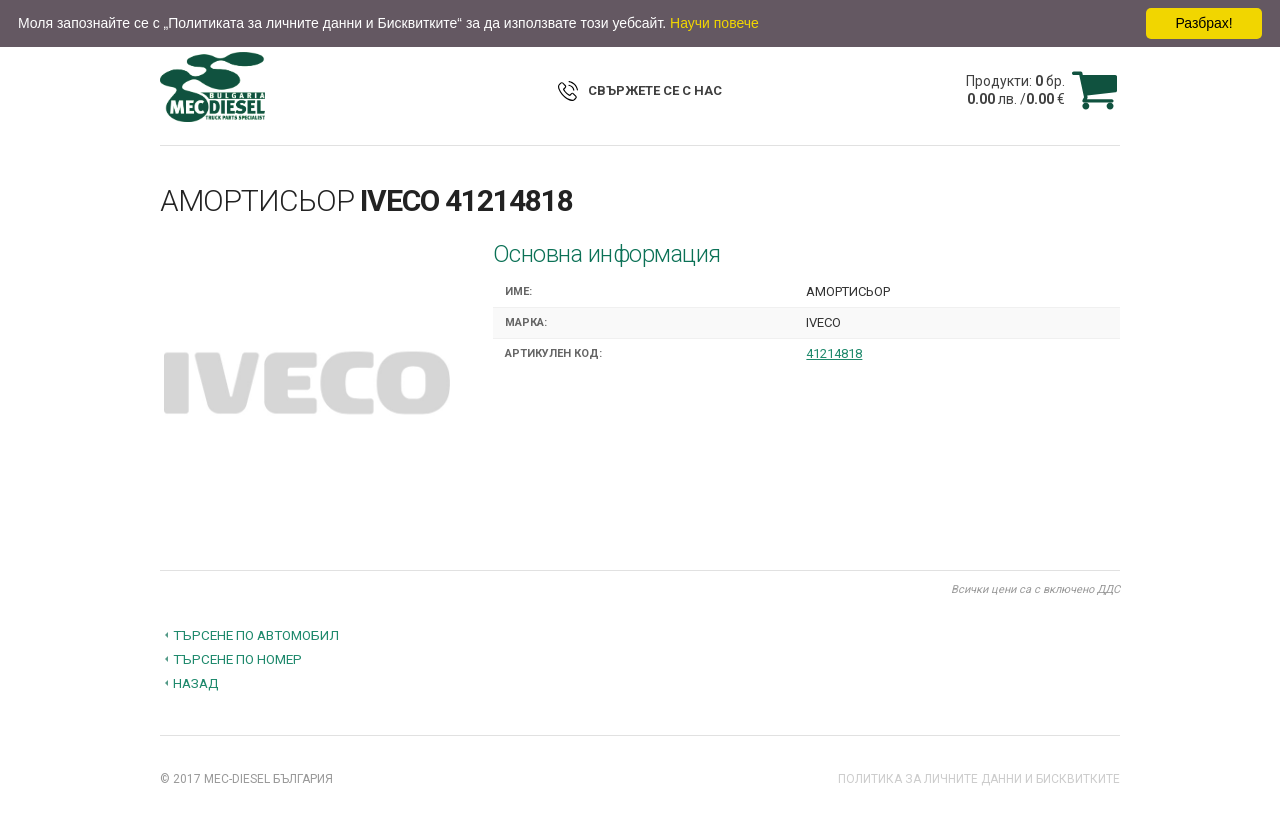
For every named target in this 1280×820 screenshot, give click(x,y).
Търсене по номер (237, 659)
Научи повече (714, 23)
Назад (196, 683)
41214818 (834, 353)
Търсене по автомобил (256, 635)
